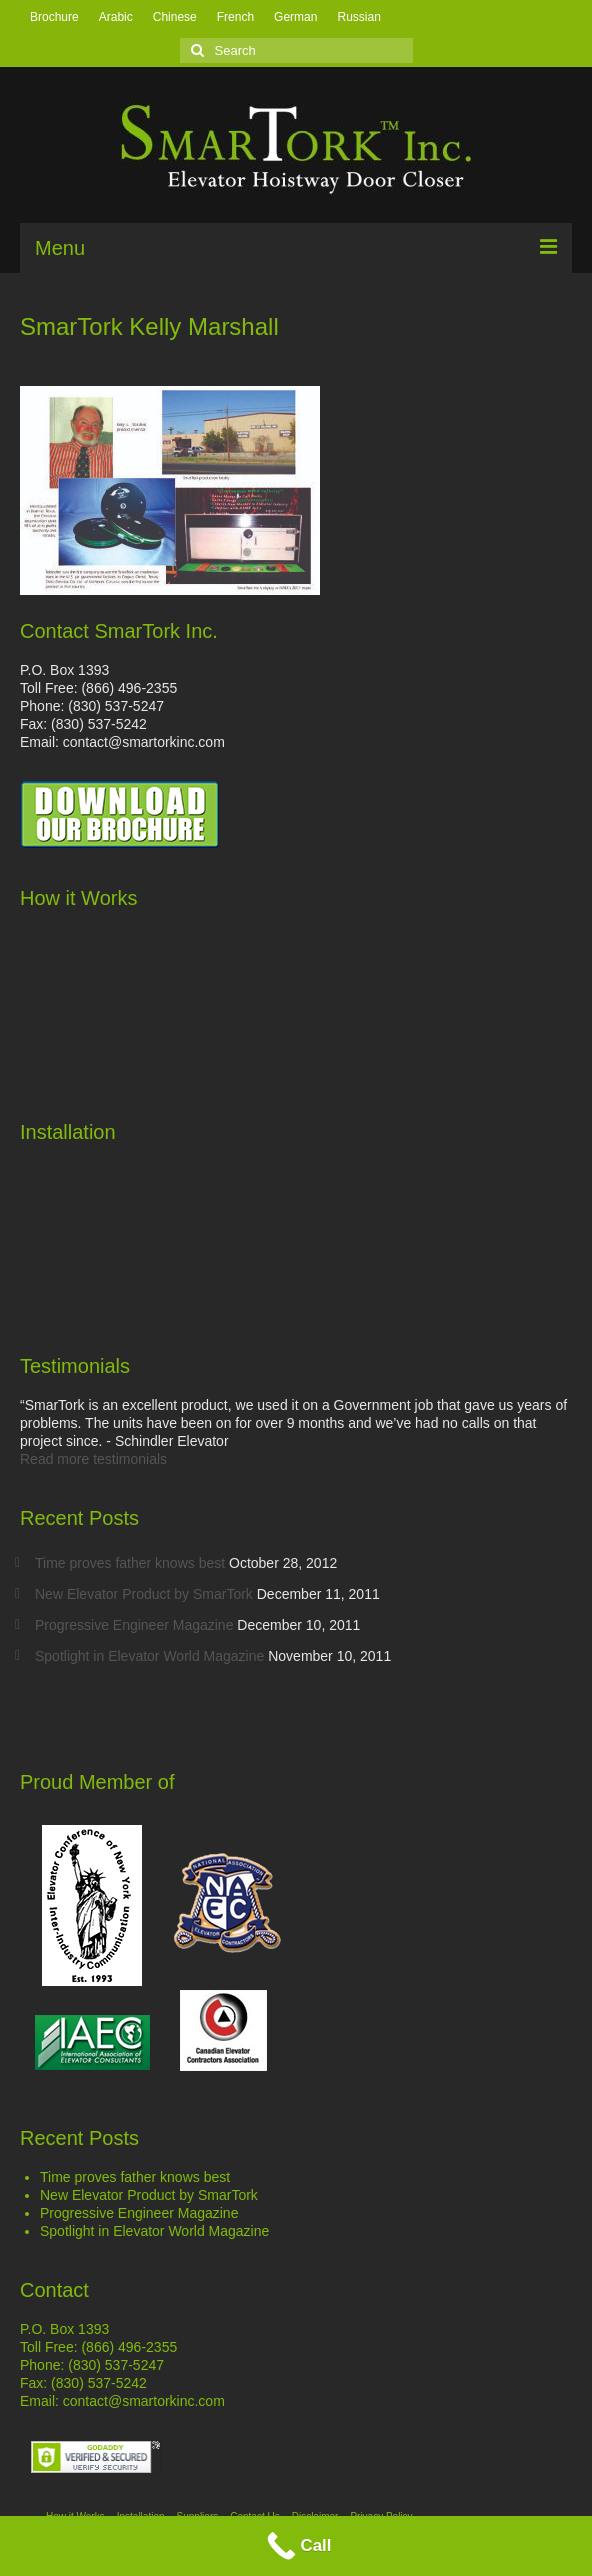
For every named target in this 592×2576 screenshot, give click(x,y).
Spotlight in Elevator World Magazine (149, 1656)
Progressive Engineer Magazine (134, 1625)
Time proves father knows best (130, 1563)
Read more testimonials (93, 1459)
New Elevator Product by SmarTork (144, 1594)
